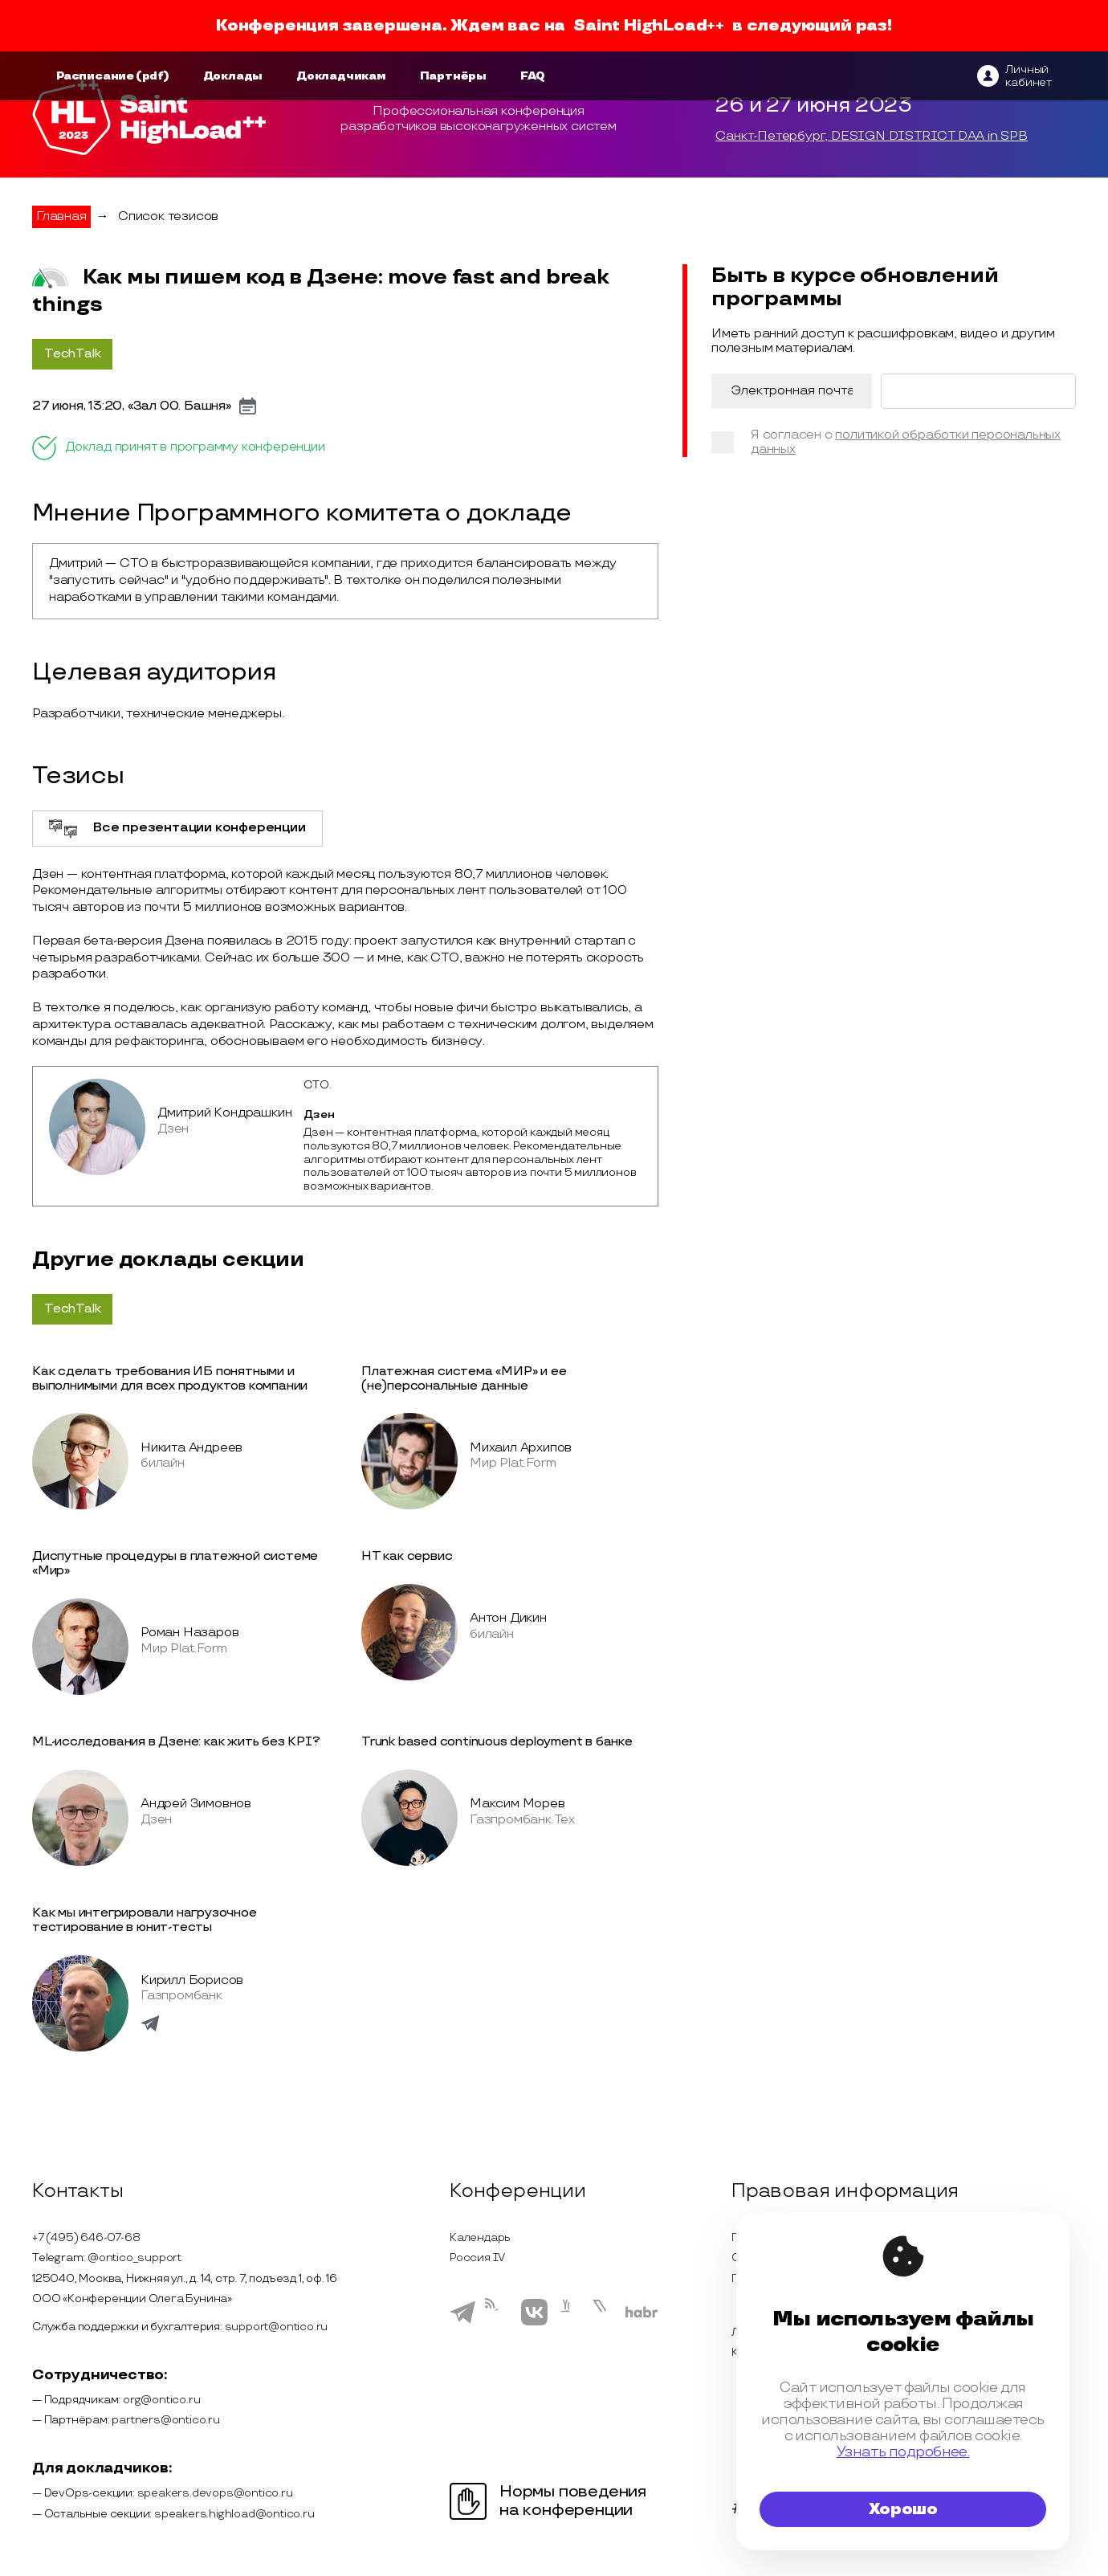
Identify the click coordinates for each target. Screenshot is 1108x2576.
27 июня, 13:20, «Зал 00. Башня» (131, 406)
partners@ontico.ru (165, 2420)
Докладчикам (341, 76)
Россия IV (477, 2257)
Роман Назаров (189, 1632)
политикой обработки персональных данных (906, 442)
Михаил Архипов (521, 1447)
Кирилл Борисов (192, 1980)
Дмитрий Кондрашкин (224, 1113)
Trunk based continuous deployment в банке (497, 1741)
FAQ (532, 76)
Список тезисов (168, 216)
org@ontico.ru (161, 2400)
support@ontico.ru (276, 2327)
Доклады (233, 76)
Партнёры (453, 76)
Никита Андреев (191, 1447)
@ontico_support (134, 2257)
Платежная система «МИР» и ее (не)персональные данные (463, 1379)
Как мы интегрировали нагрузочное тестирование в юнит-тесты (144, 1920)
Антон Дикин (508, 1618)
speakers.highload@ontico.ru (234, 2514)
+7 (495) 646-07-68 (86, 2237)
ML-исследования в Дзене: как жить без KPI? (176, 1741)
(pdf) (152, 76)
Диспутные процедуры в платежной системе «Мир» (175, 1563)
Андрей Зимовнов (196, 1803)
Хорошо (903, 2509)
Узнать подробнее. (903, 2451)
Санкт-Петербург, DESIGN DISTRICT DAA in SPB (871, 136)
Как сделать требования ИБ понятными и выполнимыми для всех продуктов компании (170, 1379)
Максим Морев (517, 1803)
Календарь (480, 2237)
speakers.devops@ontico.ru (215, 2493)
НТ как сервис (406, 1556)
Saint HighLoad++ (648, 25)
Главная (61, 216)
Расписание (95, 76)
